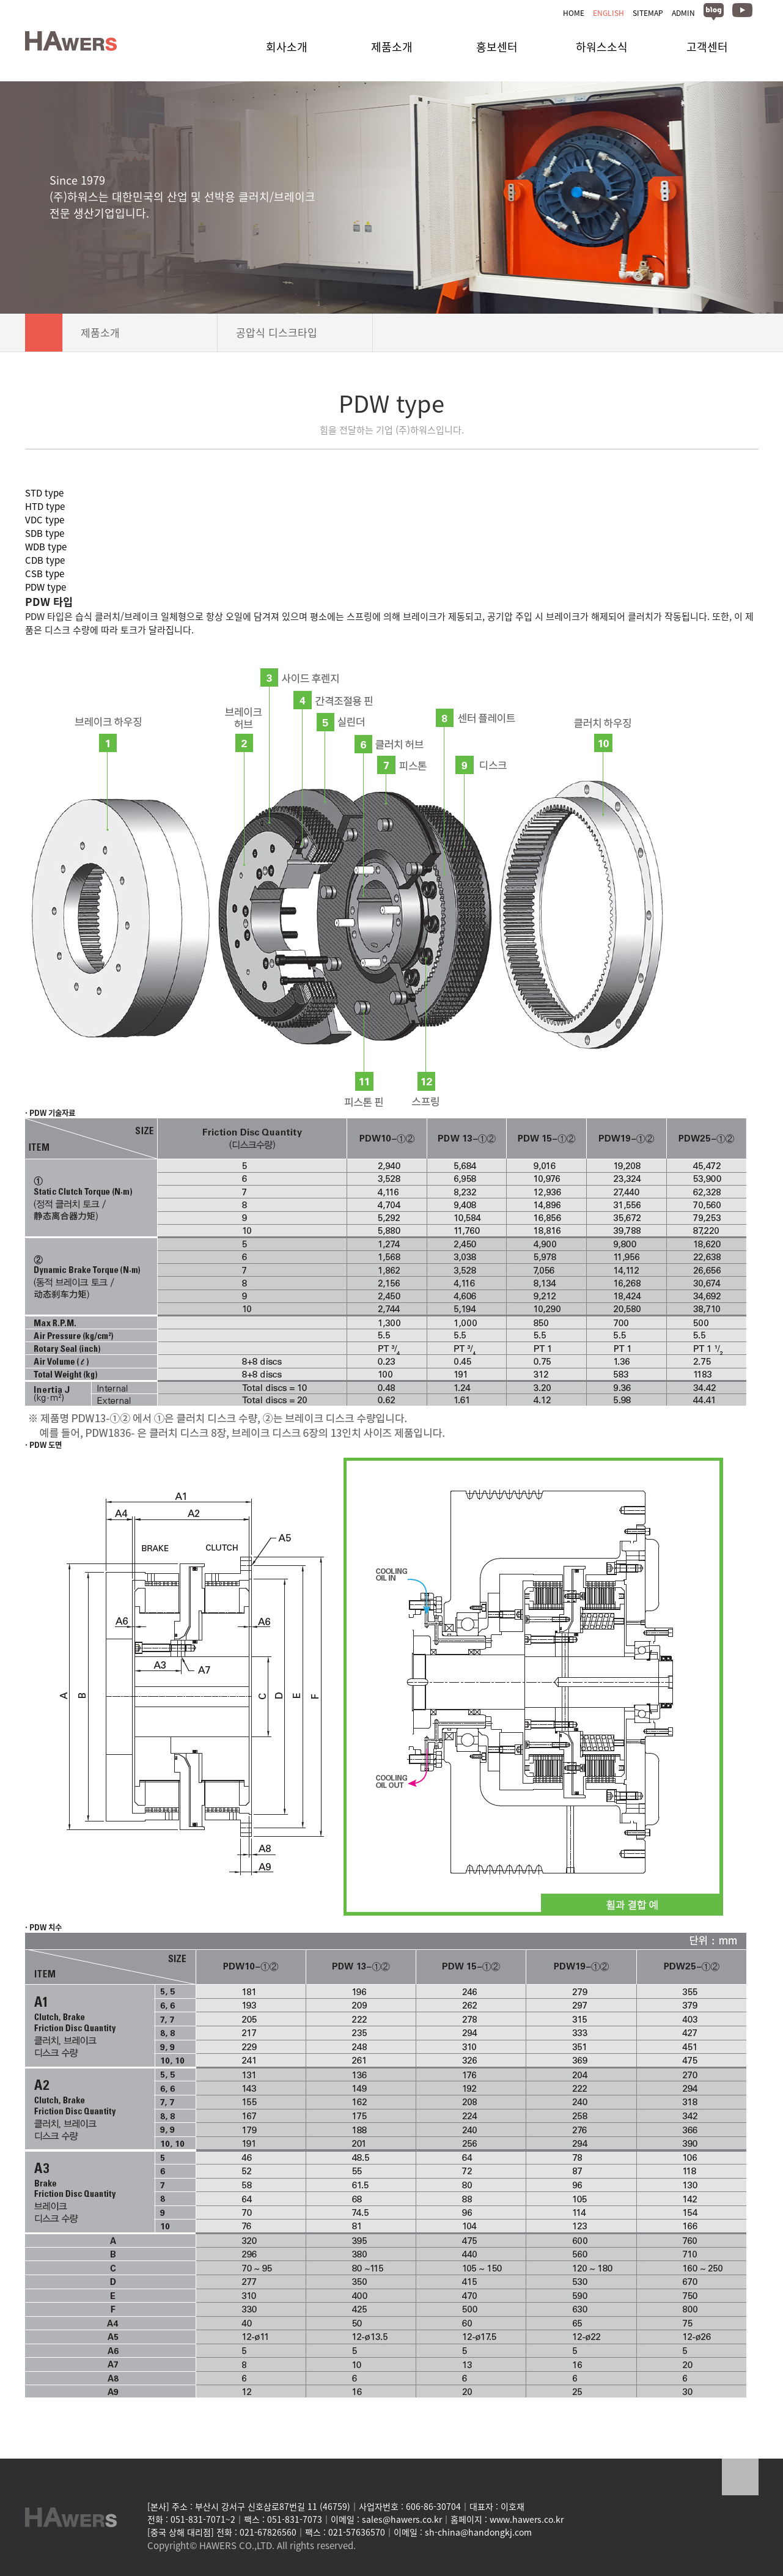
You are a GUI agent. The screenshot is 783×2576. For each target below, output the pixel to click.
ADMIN (683, 12)
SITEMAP (648, 12)
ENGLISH (608, 12)
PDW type (45, 587)
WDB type (46, 546)
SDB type (44, 533)
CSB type (44, 573)
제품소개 (140, 332)
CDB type (45, 560)
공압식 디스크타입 (295, 332)
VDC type (44, 519)
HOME (573, 12)
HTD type (45, 506)
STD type (44, 493)
